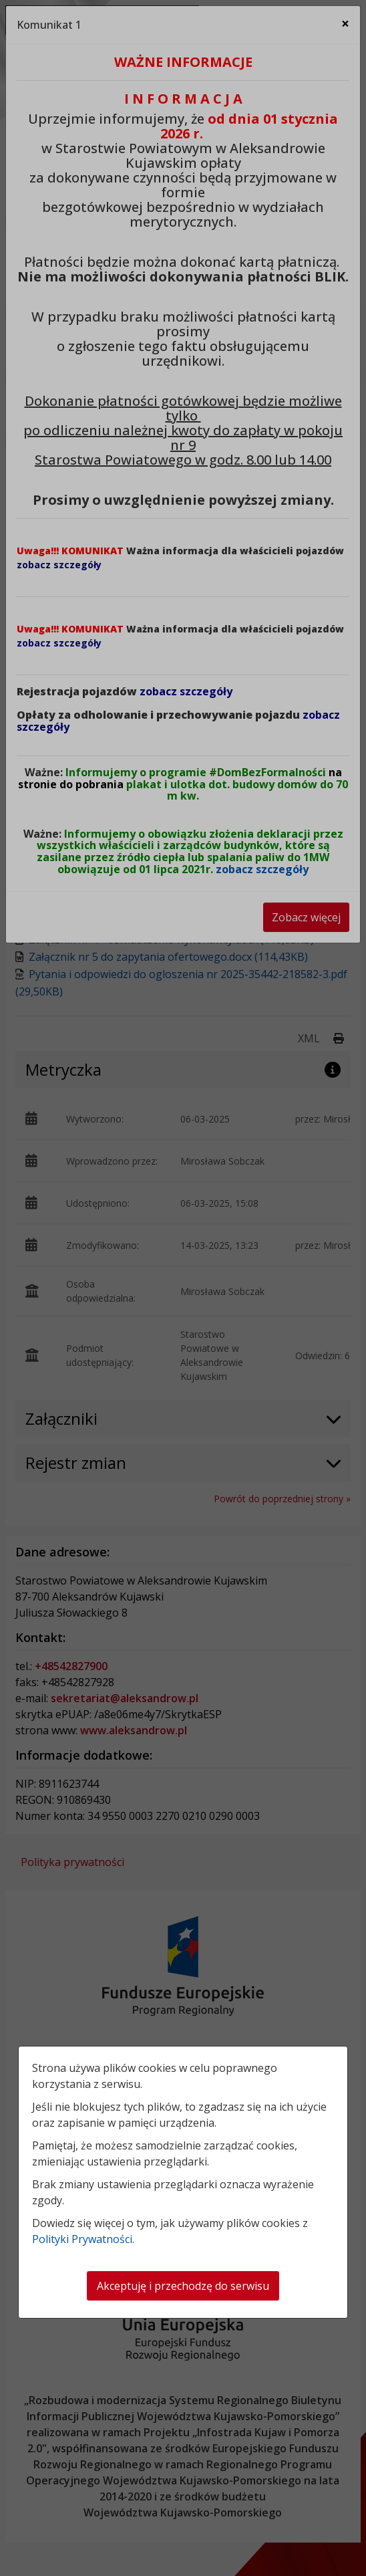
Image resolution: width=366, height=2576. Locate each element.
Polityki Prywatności (82, 2239)
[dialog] (183, 1288)
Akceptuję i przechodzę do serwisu (183, 2285)
